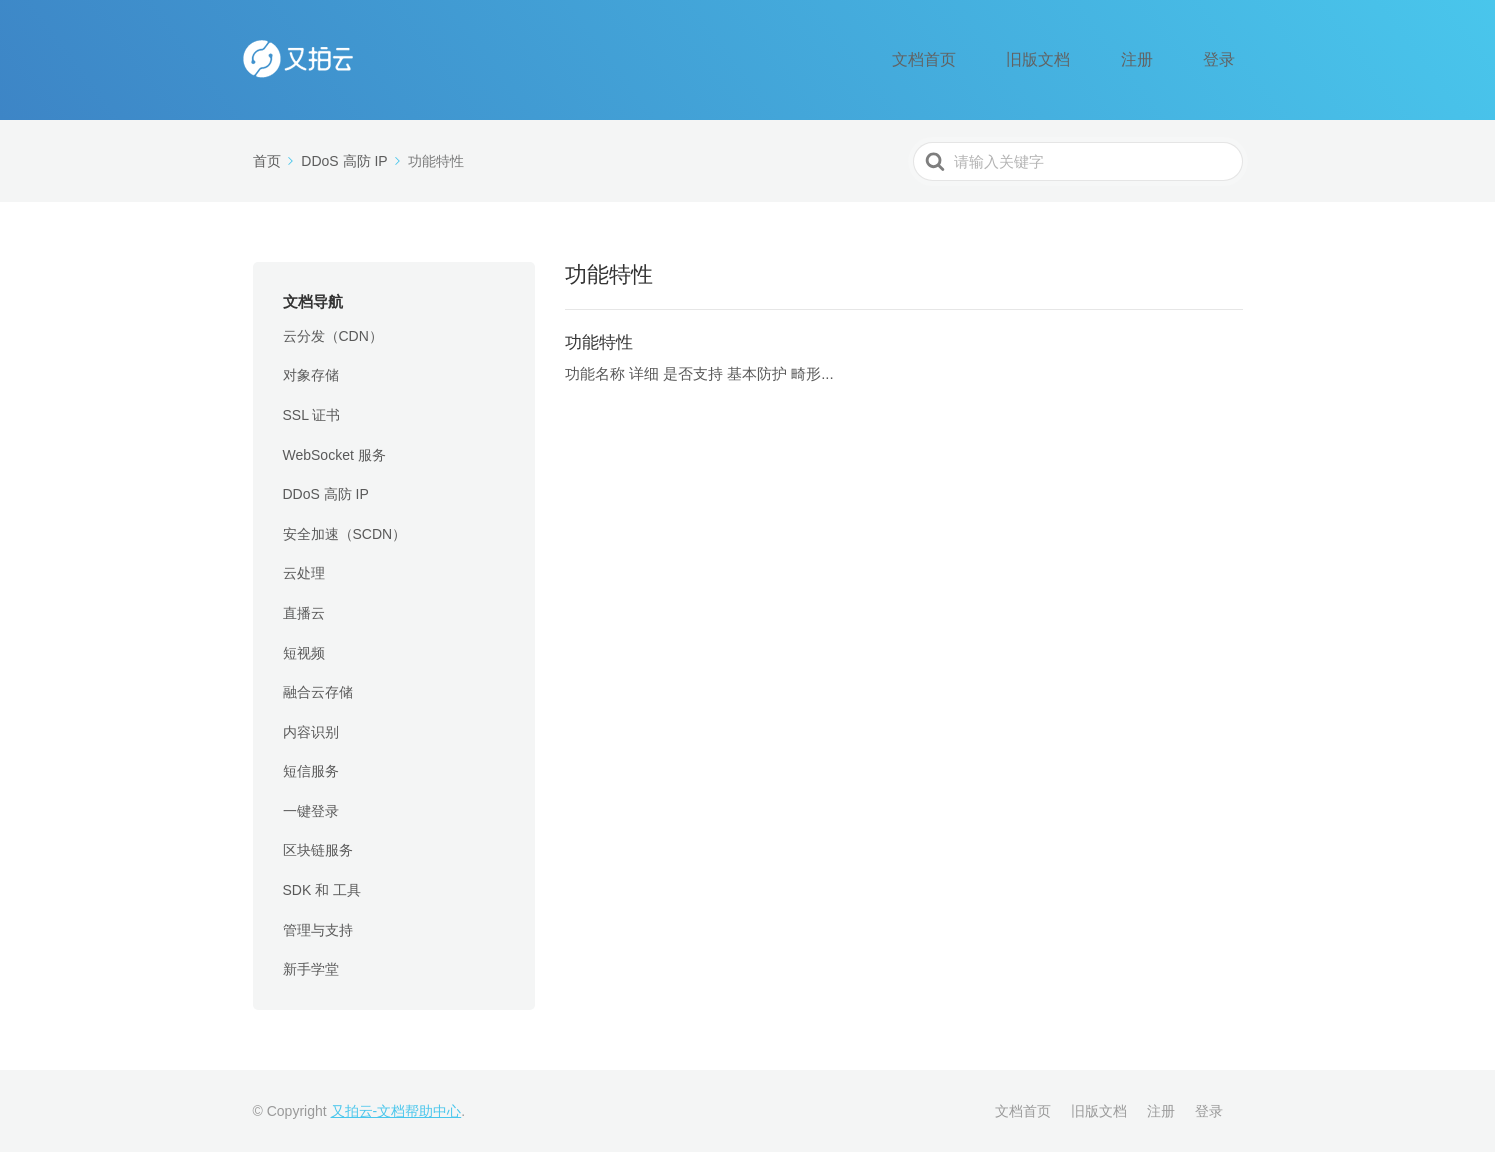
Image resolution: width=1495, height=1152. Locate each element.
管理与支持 (318, 930)
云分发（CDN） (333, 336)
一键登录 (311, 811)
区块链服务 (318, 850)
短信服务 (311, 771)
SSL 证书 (312, 415)
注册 (1168, 60)
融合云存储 (318, 692)
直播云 (304, 613)
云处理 (304, 573)
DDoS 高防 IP (326, 494)
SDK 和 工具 (322, 890)
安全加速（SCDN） (345, 534)
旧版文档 (1091, 60)
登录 (1230, 60)
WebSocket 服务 (334, 455)
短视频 (304, 653)
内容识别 (311, 732)
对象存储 (311, 375)
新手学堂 (311, 969)
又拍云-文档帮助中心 (396, 1111)
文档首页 (999, 60)
